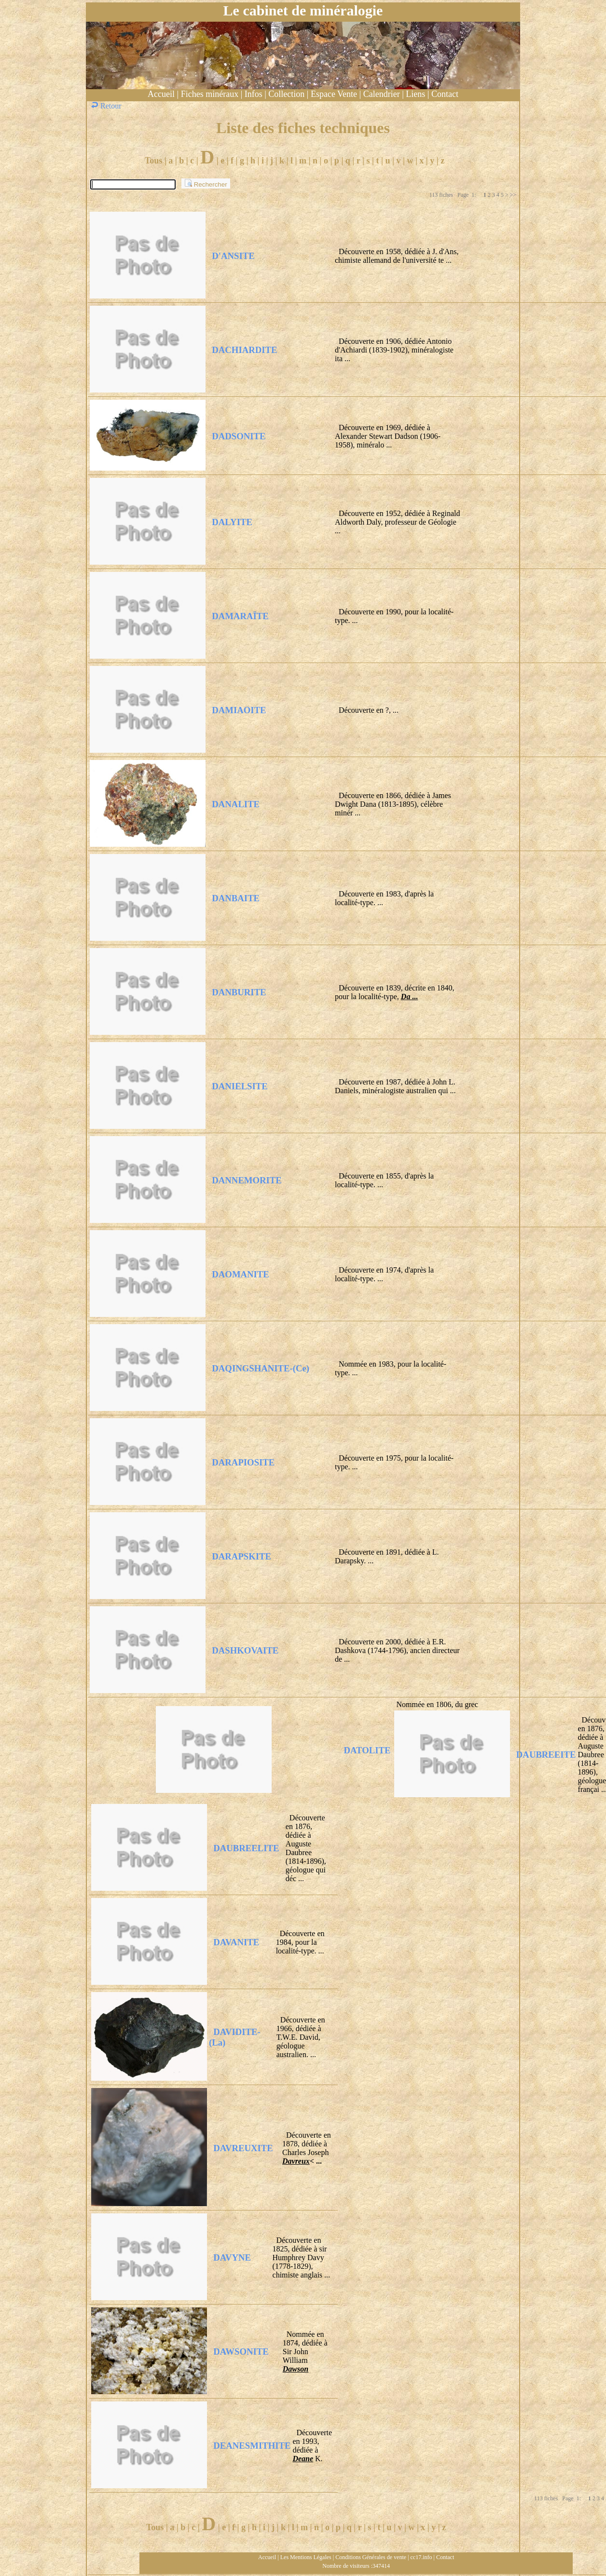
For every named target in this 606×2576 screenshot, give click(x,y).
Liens (415, 94)
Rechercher (205, 183)
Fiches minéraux (209, 94)
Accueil (161, 94)
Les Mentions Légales (305, 2557)
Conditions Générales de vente (370, 2557)
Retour (107, 106)
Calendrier (381, 94)
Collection (286, 94)
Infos (253, 94)
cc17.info (421, 2557)
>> (513, 194)
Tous (153, 160)
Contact (444, 94)
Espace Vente (334, 94)
